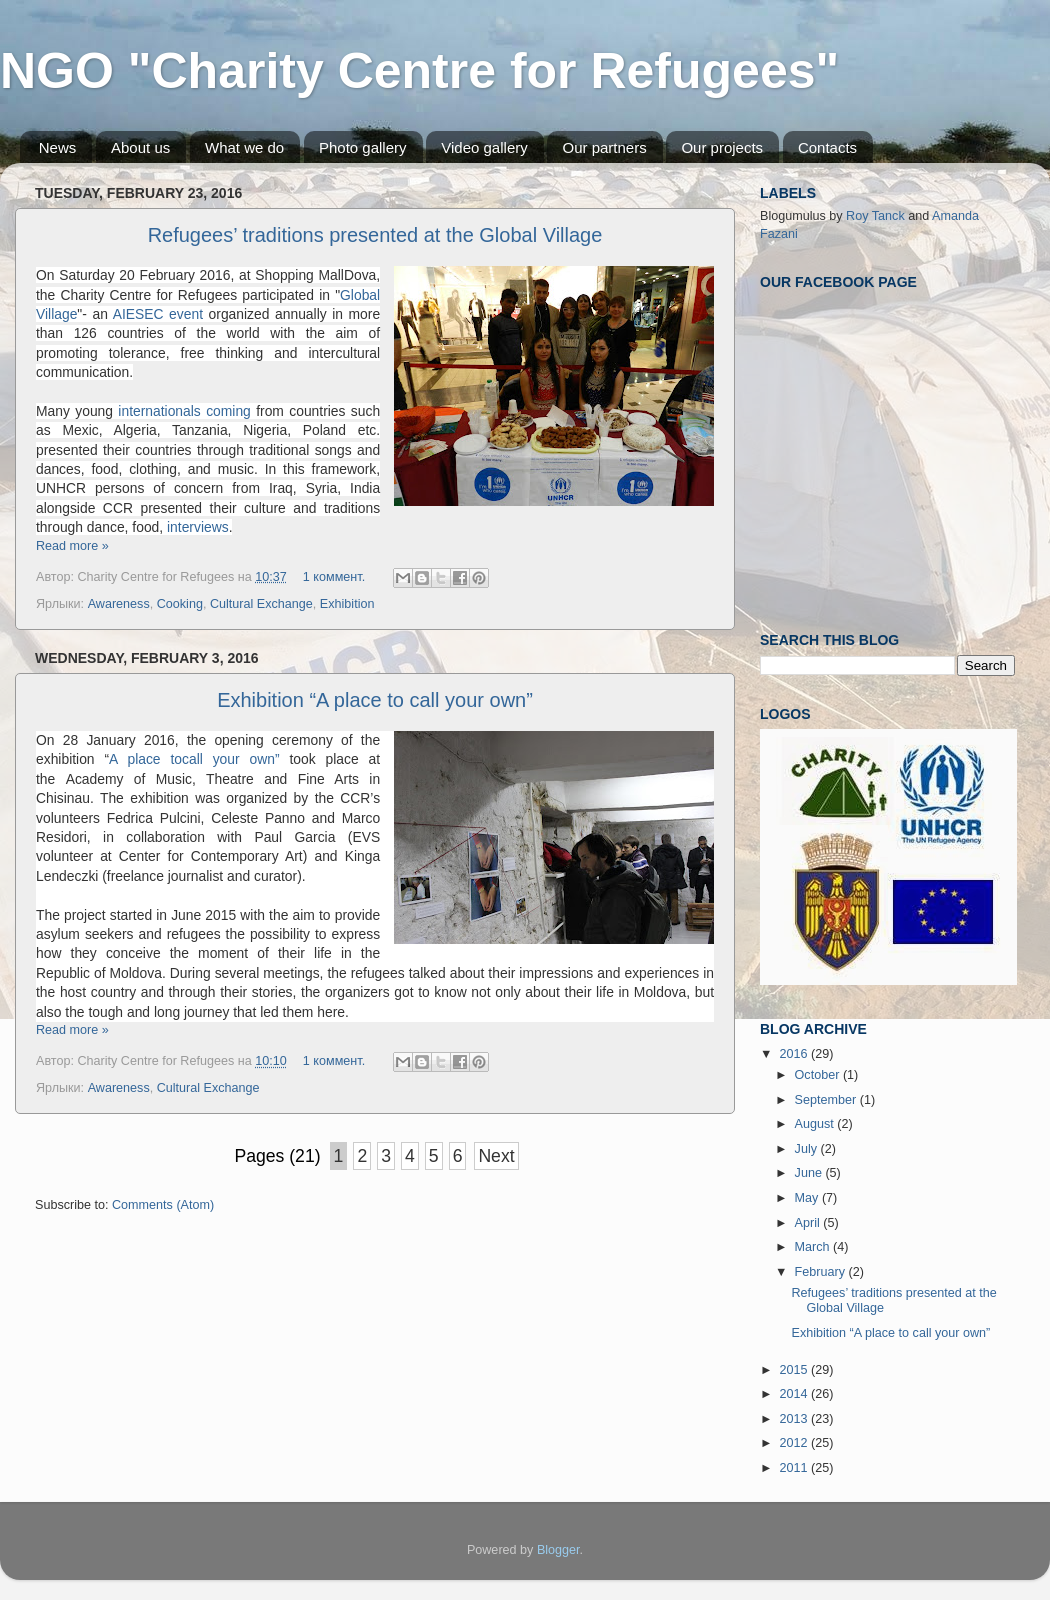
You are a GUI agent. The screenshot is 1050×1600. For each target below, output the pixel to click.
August (816, 1124)
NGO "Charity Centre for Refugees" (419, 71)
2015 (795, 1370)
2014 (795, 1394)
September (827, 1100)
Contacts (827, 147)
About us (140, 147)
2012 (795, 1443)
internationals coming (187, 411)
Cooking (180, 604)
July (808, 1149)
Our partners (604, 147)
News (58, 147)
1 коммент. (334, 577)
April (809, 1223)
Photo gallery (363, 147)
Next (496, 1156)
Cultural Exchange (261, 604)
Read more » (72, 546)
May (808, 1198)
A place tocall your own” (194, 759)
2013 (795, 1419)
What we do (244, 147)
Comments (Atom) (163, 1205)
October (819, 1075)
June (810, 1173)
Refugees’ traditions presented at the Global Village (375, 235)
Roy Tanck (875, 216)
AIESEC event (158, 314)
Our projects (722, 147)
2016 (795, 1054)
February (822, 1272)
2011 (795, 1468)
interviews (195, 527)
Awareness (119, 604)
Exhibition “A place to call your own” (375, 700)
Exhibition (347, 604)
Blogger (558, 1550)
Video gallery (484, 147)
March (814, 1247)
